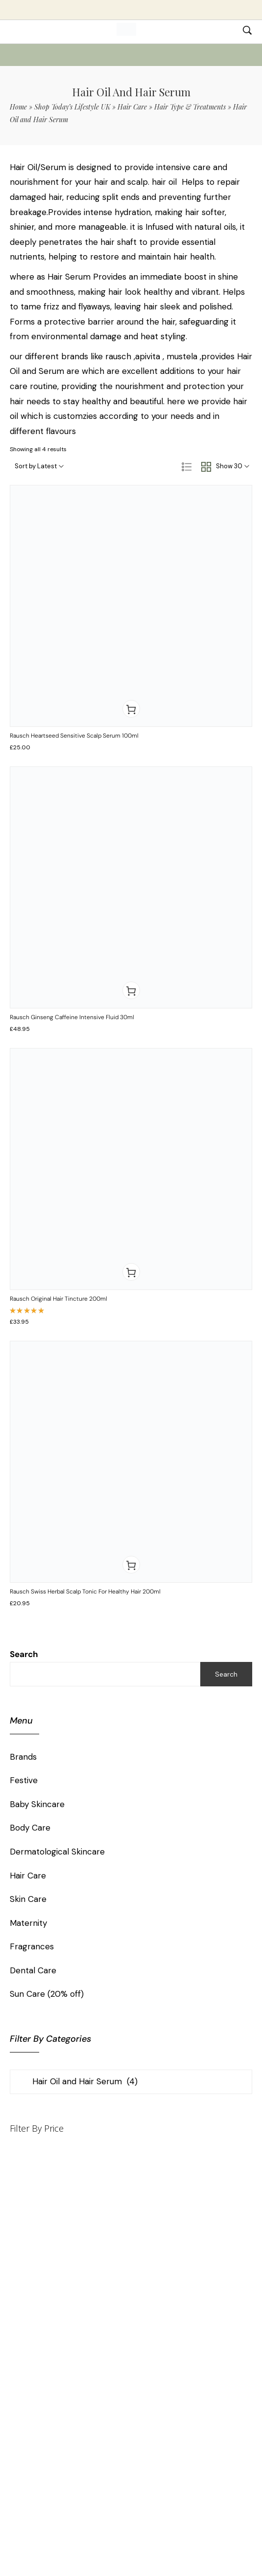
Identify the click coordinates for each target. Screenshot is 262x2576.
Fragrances (32, 1946)
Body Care (30, 1827)
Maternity (28, 1923)
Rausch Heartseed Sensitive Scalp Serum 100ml (74, 736)
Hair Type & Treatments (190, 106)
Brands (23, 1756)
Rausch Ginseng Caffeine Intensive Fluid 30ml (72, 1017)
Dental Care (33, 1970)
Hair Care (132, 106)
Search (24, 1654)
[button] (131, 709)
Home (18, 106)
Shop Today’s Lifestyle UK (72, 106)
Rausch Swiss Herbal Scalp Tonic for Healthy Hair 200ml (85, 1591)
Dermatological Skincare (57, 1851)
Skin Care (28, 1899)
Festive (24, 1780)
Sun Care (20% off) (47, 1993)
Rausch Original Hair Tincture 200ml (58, 1299)
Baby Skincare (37, 1804)
